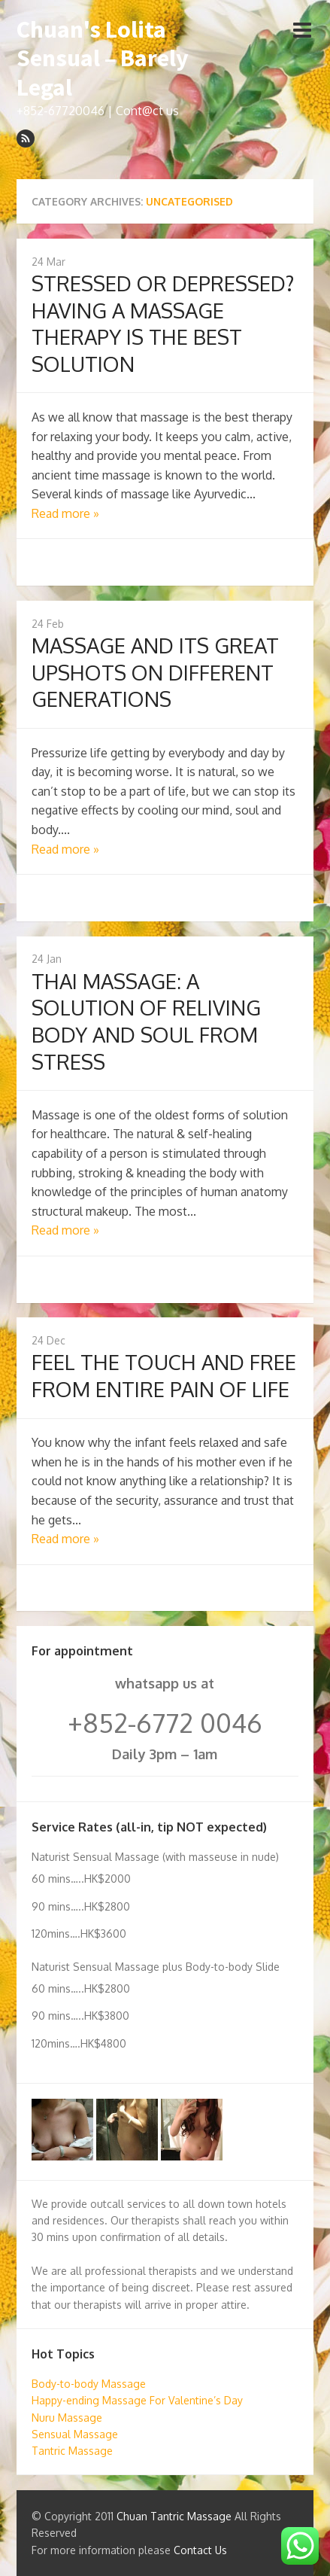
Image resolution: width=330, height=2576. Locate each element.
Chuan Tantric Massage (174, 2516)
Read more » (65, 513)
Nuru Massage (67, 2417)
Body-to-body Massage (89, 2383)
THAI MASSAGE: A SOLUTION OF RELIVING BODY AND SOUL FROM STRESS (146, 1021)
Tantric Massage (72, 2450)
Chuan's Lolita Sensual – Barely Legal (103, 58)
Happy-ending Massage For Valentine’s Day (137, 2400)
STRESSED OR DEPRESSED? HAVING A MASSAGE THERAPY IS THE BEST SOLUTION (163, 323)
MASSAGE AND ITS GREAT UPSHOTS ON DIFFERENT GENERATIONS (155, 671)
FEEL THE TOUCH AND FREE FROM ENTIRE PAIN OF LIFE (164, 1375)
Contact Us (200, 2550)
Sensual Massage (75, 2434)
